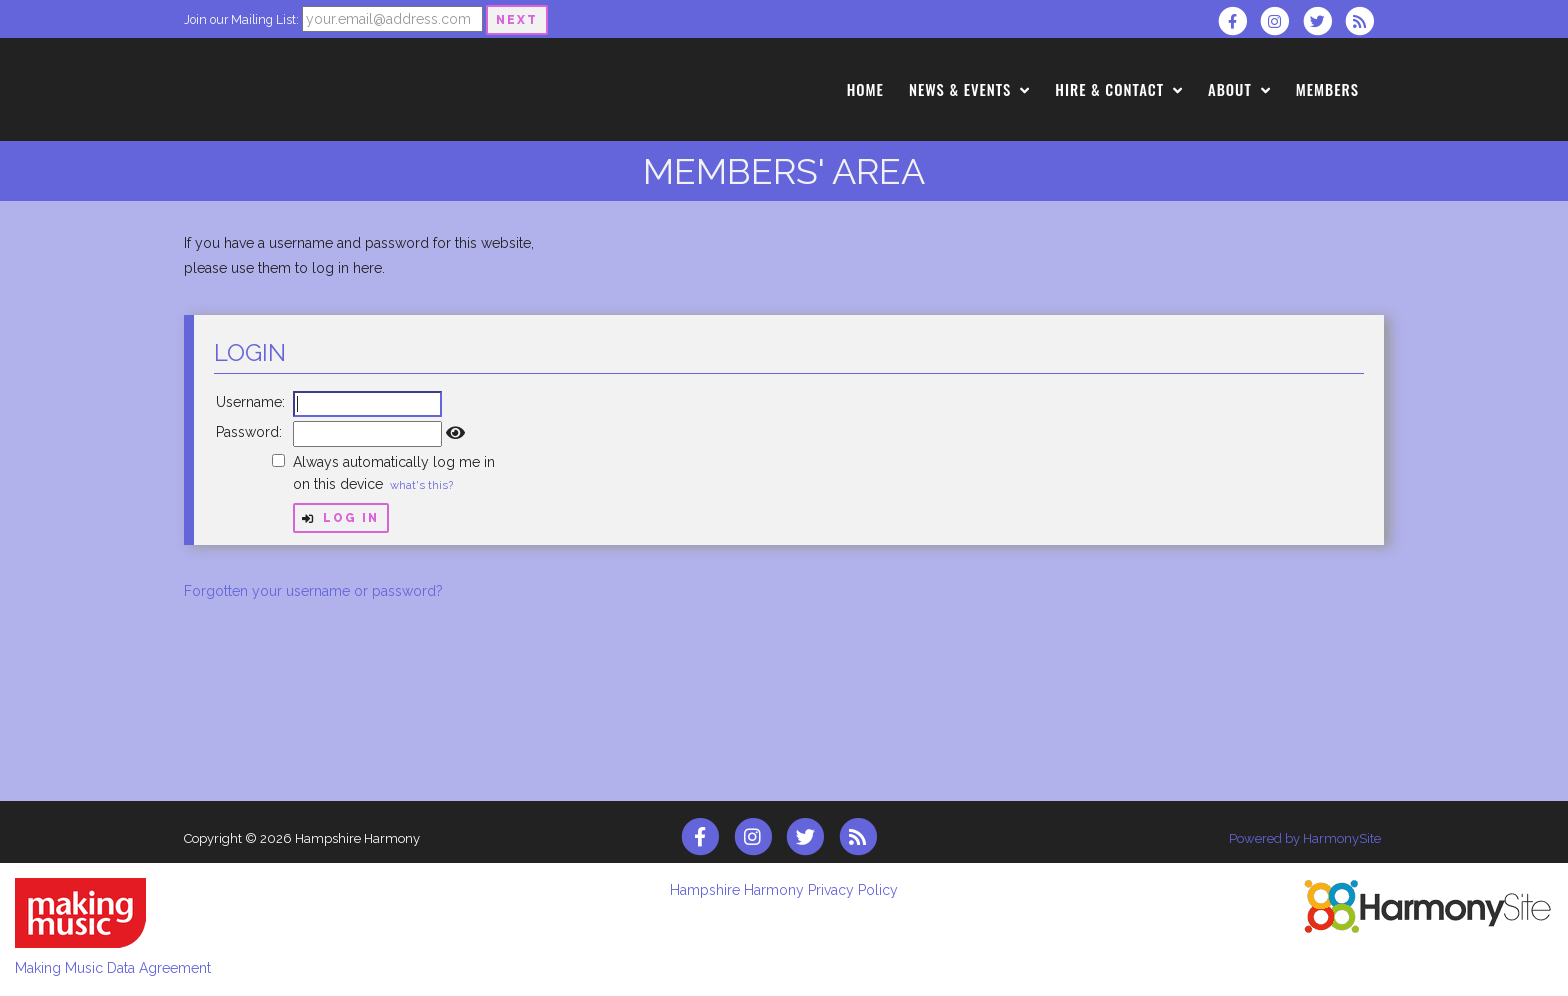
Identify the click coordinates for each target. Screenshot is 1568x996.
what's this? (421, 485)
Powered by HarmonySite (1305, 838)
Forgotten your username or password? (313, 591)
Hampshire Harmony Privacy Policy (784, 890)
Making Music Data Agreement (113, 968)
